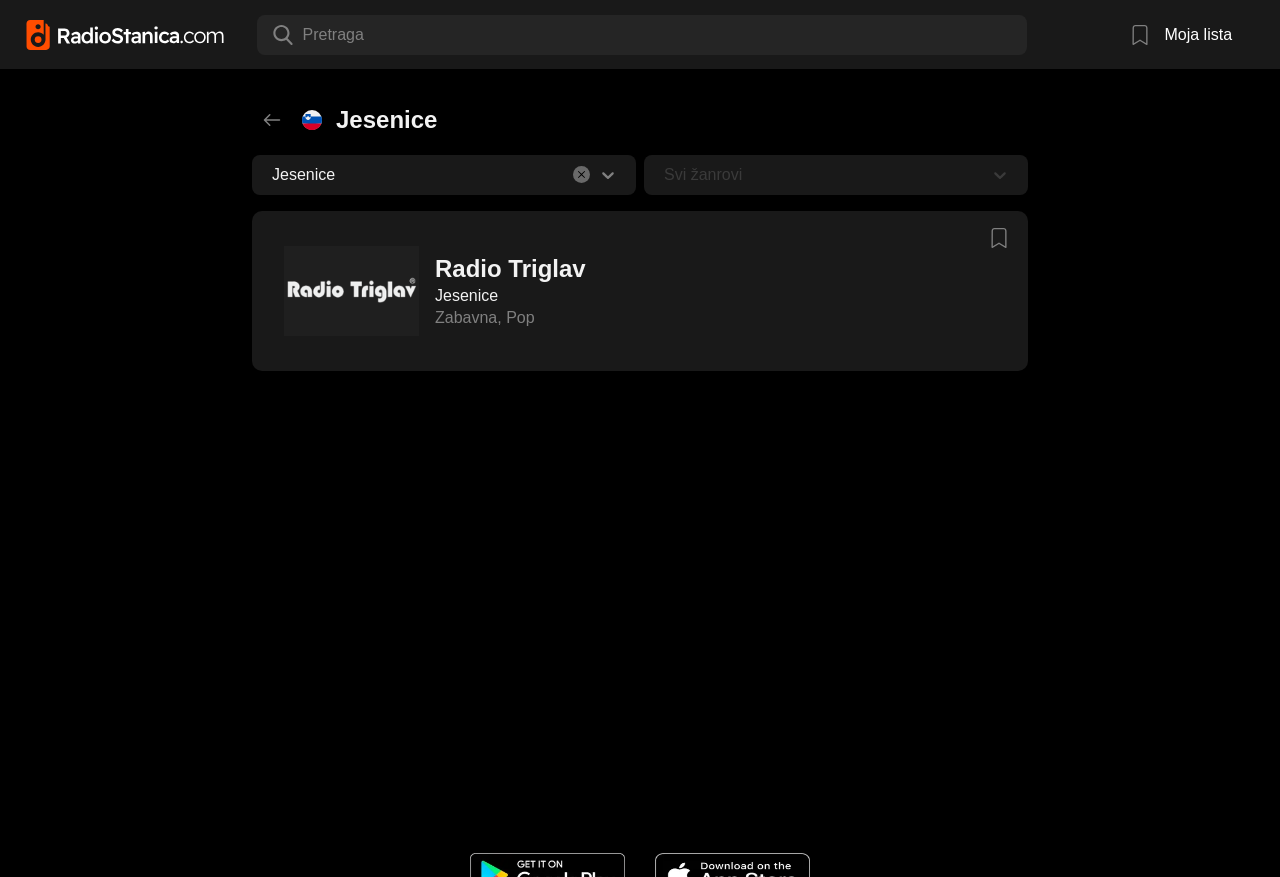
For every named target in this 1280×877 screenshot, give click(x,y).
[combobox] (305, 35)
